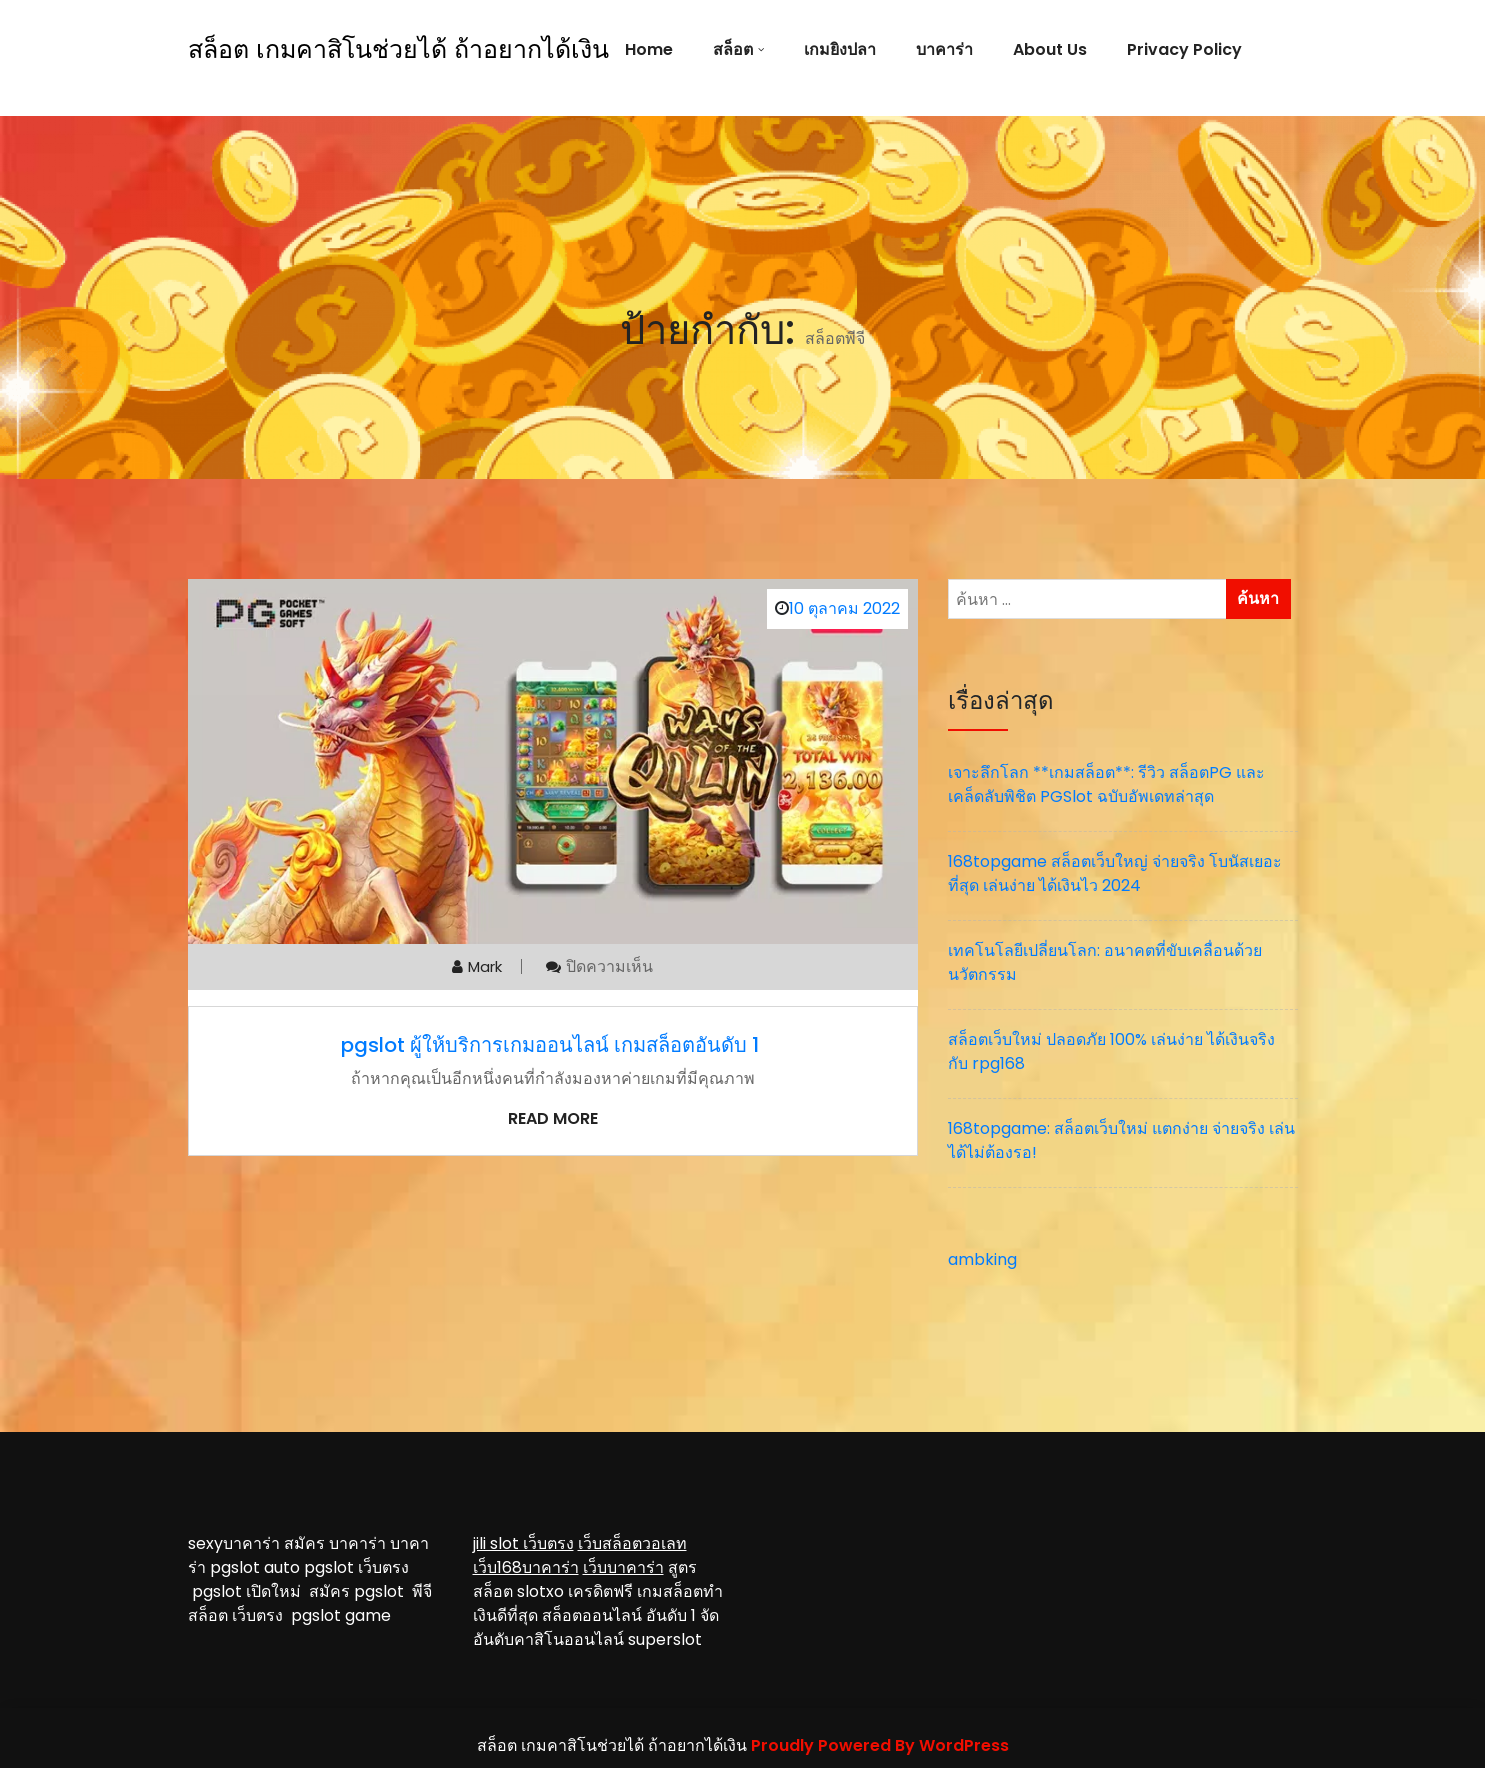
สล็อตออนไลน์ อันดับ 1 (619, 1615)
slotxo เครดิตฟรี (575, 1591)
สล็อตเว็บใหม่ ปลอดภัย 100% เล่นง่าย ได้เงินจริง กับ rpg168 (1111, 1051)
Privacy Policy (1184, 49)
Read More (553, 1118)
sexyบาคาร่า (234, 1543)
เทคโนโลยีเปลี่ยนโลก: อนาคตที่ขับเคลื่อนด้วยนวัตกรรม (1105, 962)
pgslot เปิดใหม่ (250, 1591)
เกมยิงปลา (840, 49)
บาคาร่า (944, 49)
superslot (665, 1639)
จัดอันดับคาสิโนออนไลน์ (596, 1627)
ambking (982, 1259)
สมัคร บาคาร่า (335, 1543)
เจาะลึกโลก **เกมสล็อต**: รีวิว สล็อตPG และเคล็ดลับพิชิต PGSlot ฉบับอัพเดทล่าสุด (1106, 784)
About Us (1050, 49)
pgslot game (341, 1615)
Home (649, 49)
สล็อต (733, 49)
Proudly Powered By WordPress (880, 1745)
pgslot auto (257, 1567)
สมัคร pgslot (360, 1591)
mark (485, 966)
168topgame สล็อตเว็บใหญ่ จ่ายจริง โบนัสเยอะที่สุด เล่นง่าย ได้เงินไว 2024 (1115, 873)
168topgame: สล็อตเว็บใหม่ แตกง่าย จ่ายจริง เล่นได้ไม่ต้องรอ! (1121, 1140)
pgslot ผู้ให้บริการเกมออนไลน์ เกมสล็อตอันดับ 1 (552, 1045)
